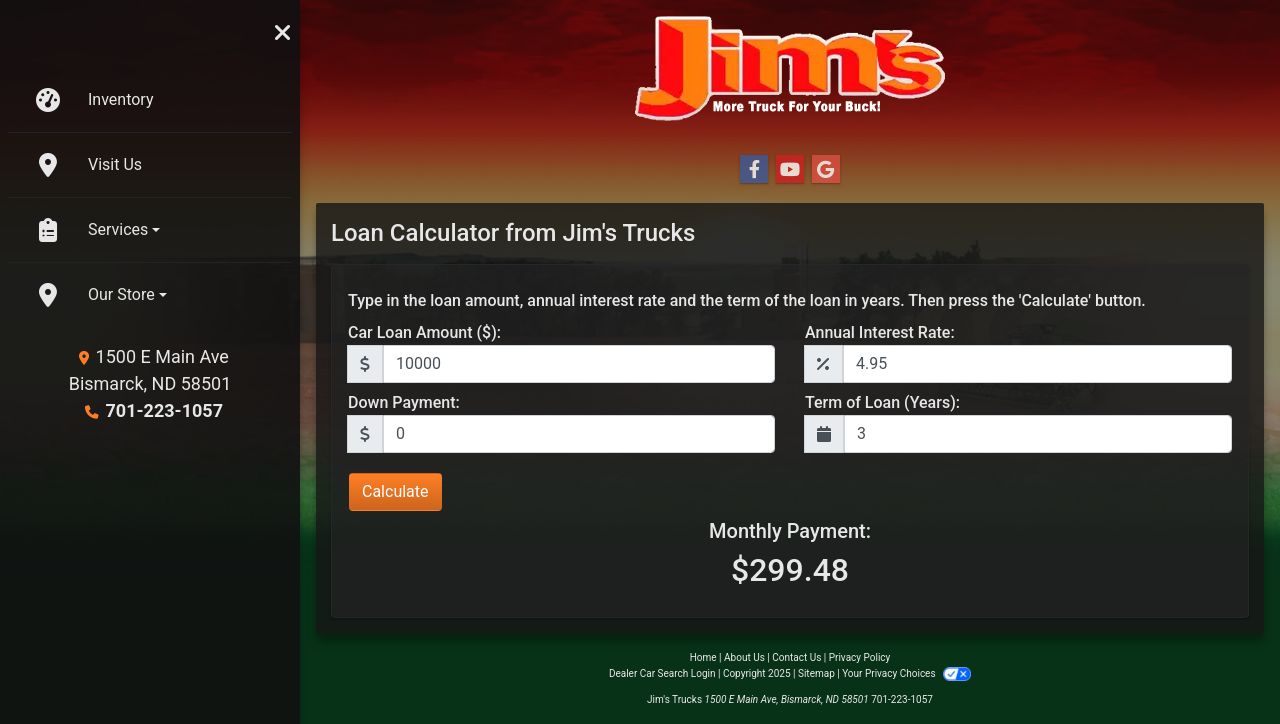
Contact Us (796, 657)
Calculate (395, 491)
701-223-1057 (164, 410)
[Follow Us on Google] (826, 170)
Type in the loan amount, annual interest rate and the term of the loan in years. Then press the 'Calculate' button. (747, 300)
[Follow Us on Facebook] (754, 170)
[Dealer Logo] (790, 68)
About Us (744, 657)
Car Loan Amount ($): (424, 332)
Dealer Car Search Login (662, 673)
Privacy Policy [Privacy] (860, 657)
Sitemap (816, 673)
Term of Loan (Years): (882, 402)
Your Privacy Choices (906, 673)
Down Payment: (404, 402)
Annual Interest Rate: (880, 332)
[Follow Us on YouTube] (790, 170)
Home (703, 657)
